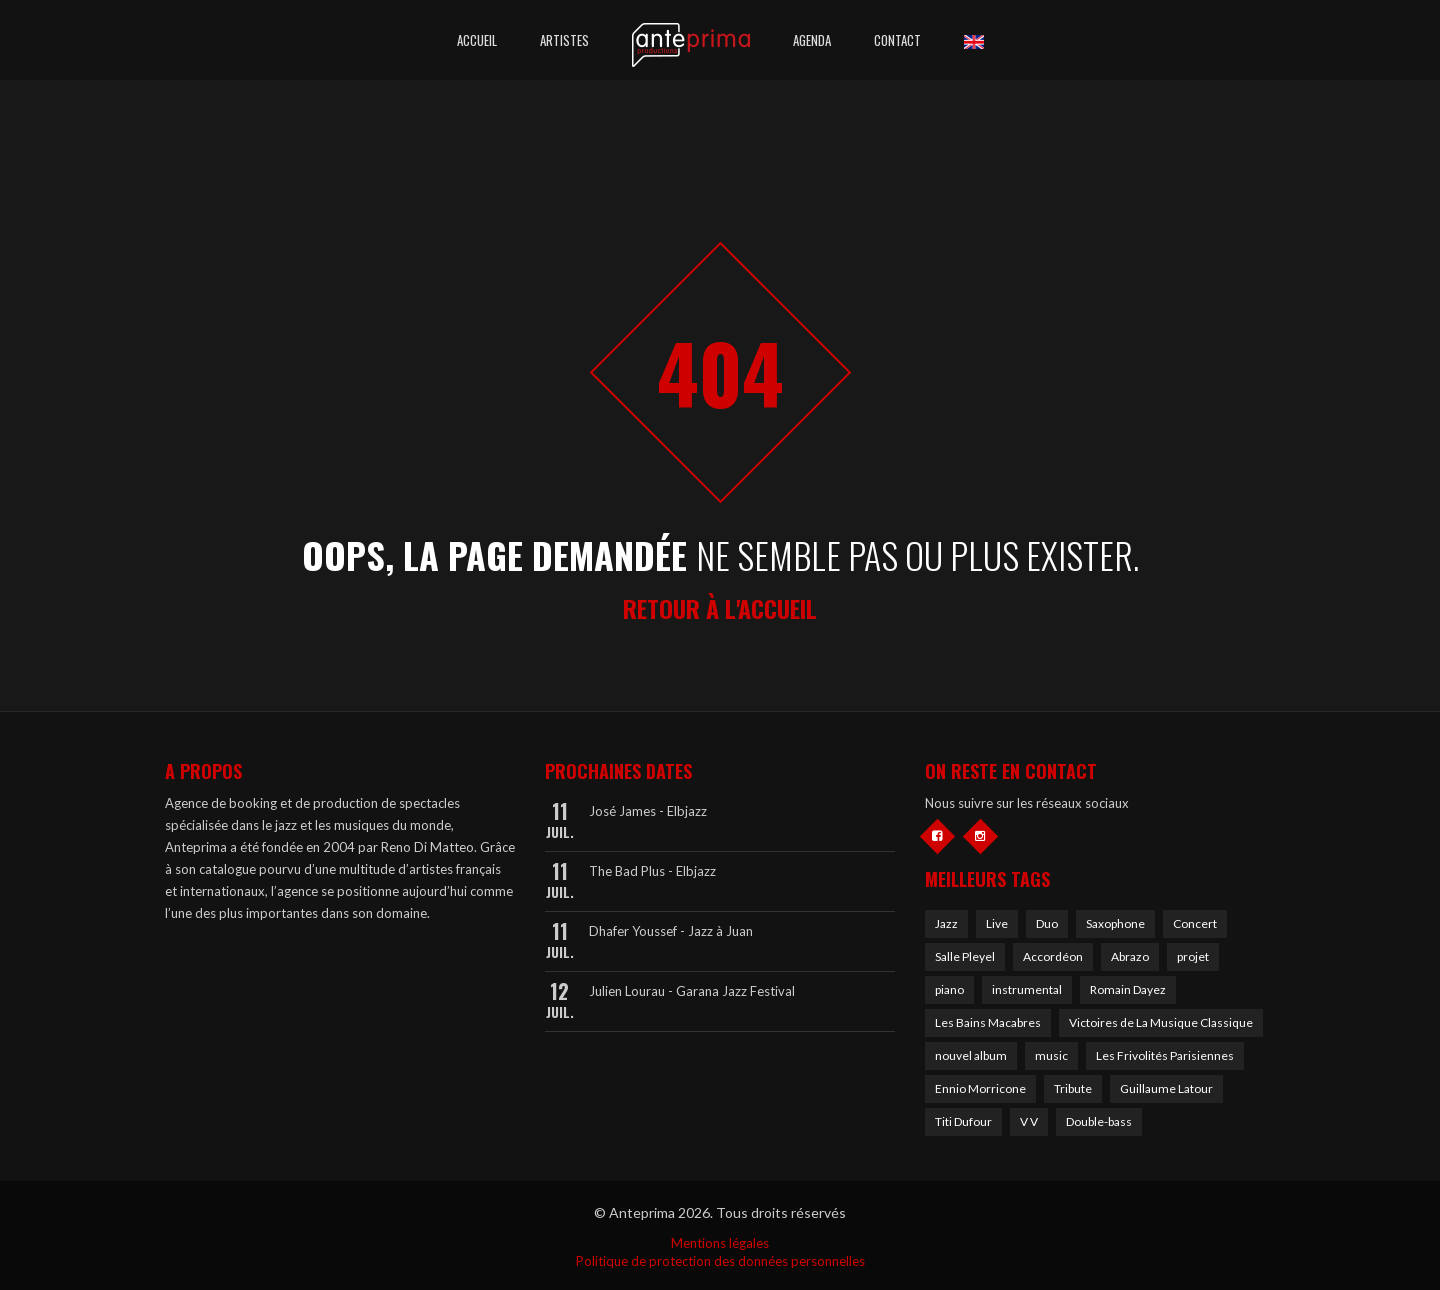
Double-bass (1099, 1121)
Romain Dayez (1128, 989)
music (1051, 1055)
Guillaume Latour (1166, 1088)
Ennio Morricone (980, 1088)
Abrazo (1130, 956)
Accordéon (1053, 956)
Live (997, 923)
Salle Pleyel (965, 956)
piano (949, 989)
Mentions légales (720, 1243)
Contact (897, 40)
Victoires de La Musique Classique (1161, 1022)
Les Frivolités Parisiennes (1165, 1055)
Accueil (477, 40)
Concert (1195, 923)
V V (1029, 1121)
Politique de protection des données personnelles (720, 1261)
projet (1193, 956)
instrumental (1027, 989)
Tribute (1073, 1088)
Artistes (564, 40)
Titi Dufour (963, 1121)
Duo (1047, 923)
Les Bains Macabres (988, 1022)
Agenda (812, 40)
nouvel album (971, 1055)
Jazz (946, 923)
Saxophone (1115, 923)
